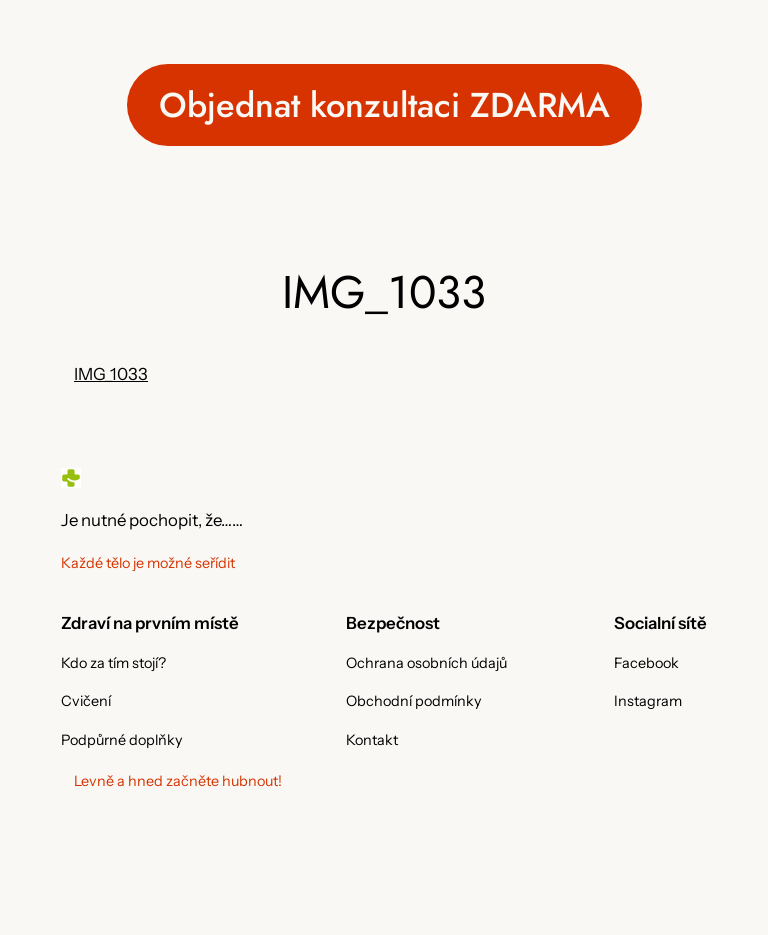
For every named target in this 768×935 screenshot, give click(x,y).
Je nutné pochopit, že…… (152, 520)
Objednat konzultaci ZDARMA (384, 105)
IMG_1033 (111, 374)
